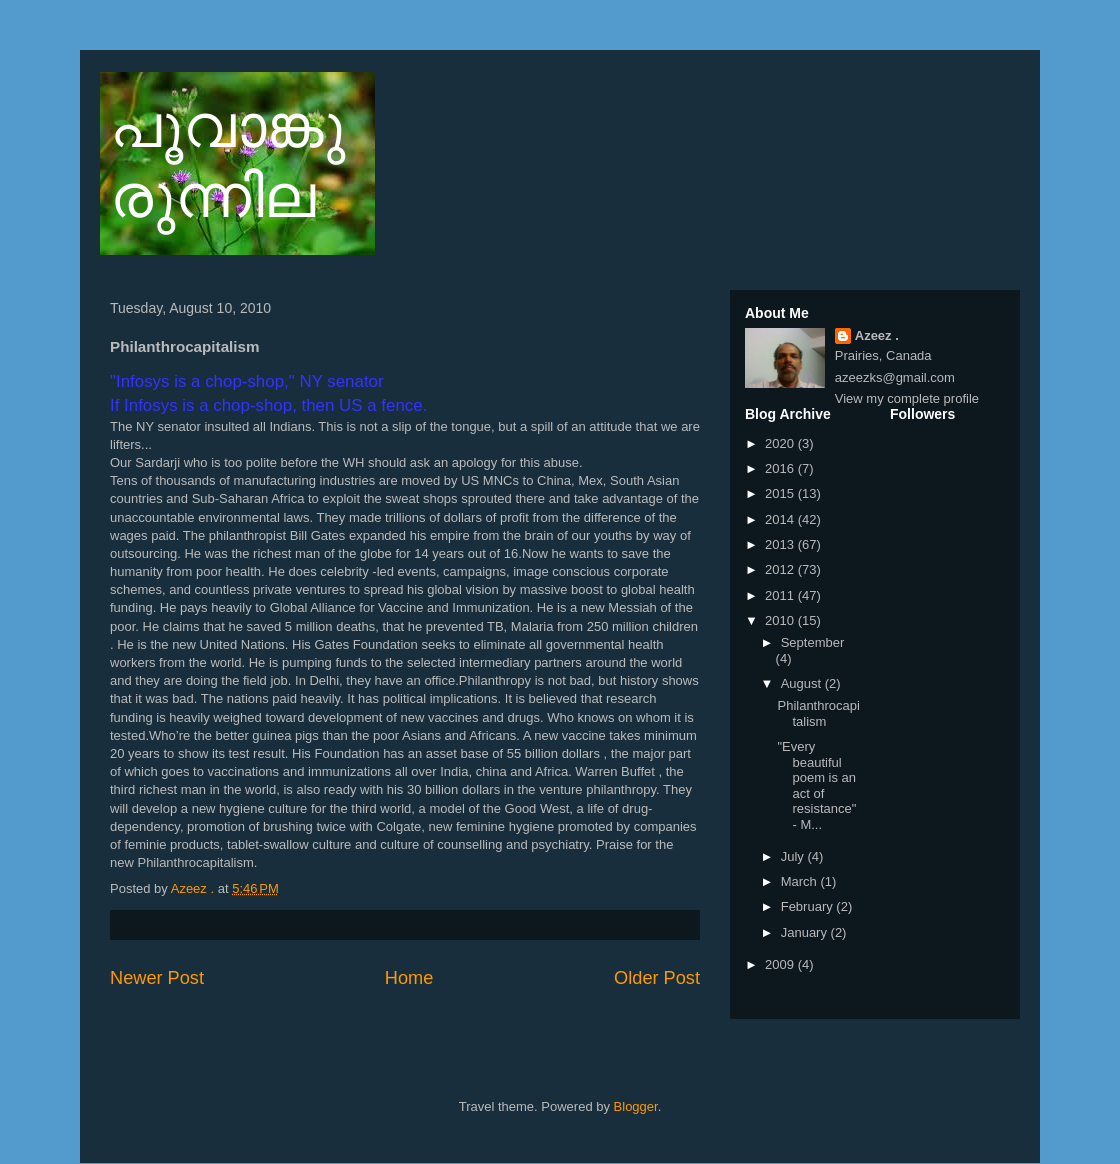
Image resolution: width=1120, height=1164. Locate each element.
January (806, 932)
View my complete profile (907, 398)
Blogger (636, 1106)
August (803, 683)
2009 (781, 964)
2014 (781, 519)
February (809, 906)
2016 (781, 468)
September (813, 642)
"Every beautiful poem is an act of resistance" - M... (816, 785)
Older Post (657, 978)
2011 (781, 595)
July (794, 856)
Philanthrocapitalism (818, 713)
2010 (781, 620)
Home (409, 978)
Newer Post (157, 978)
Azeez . (877, 335)
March (801, 881)
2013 (781, 544)
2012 (781, 569)
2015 (781, 493)
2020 (781, 443)
